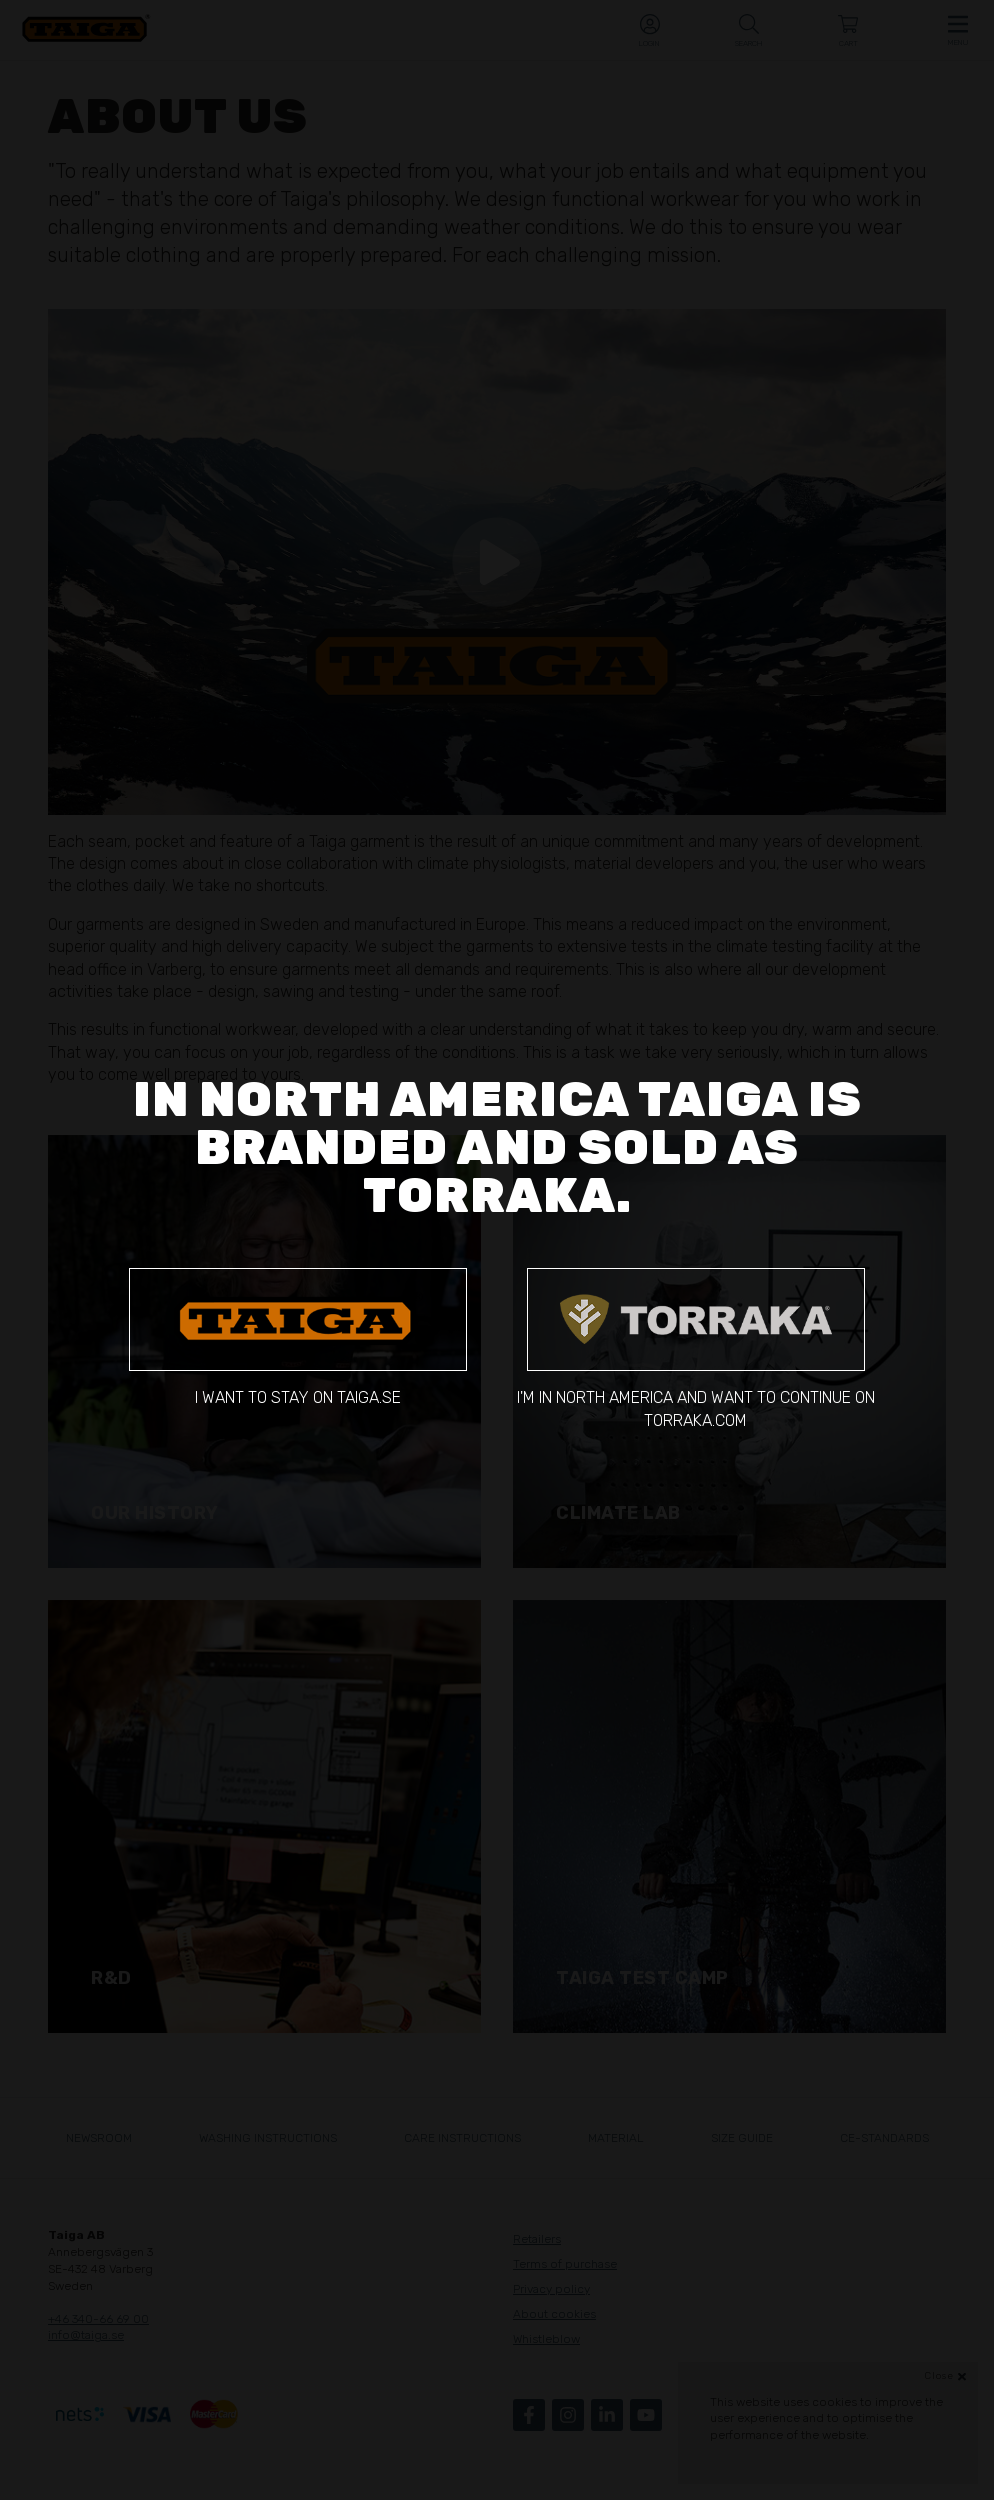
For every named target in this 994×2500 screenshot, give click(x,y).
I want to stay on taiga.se (298, 1338)
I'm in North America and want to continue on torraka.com (696, 1349)
